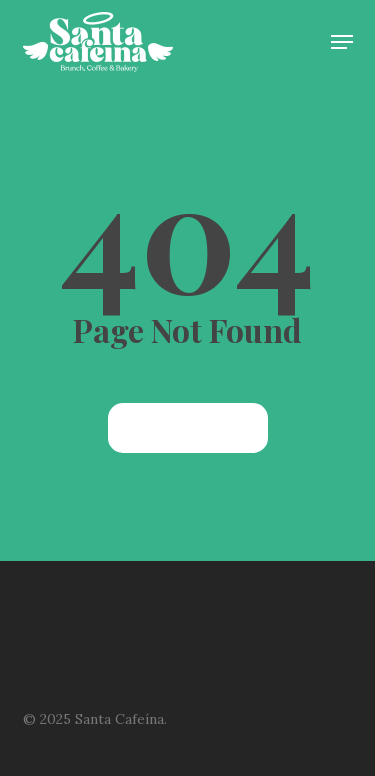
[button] (342, 42)
